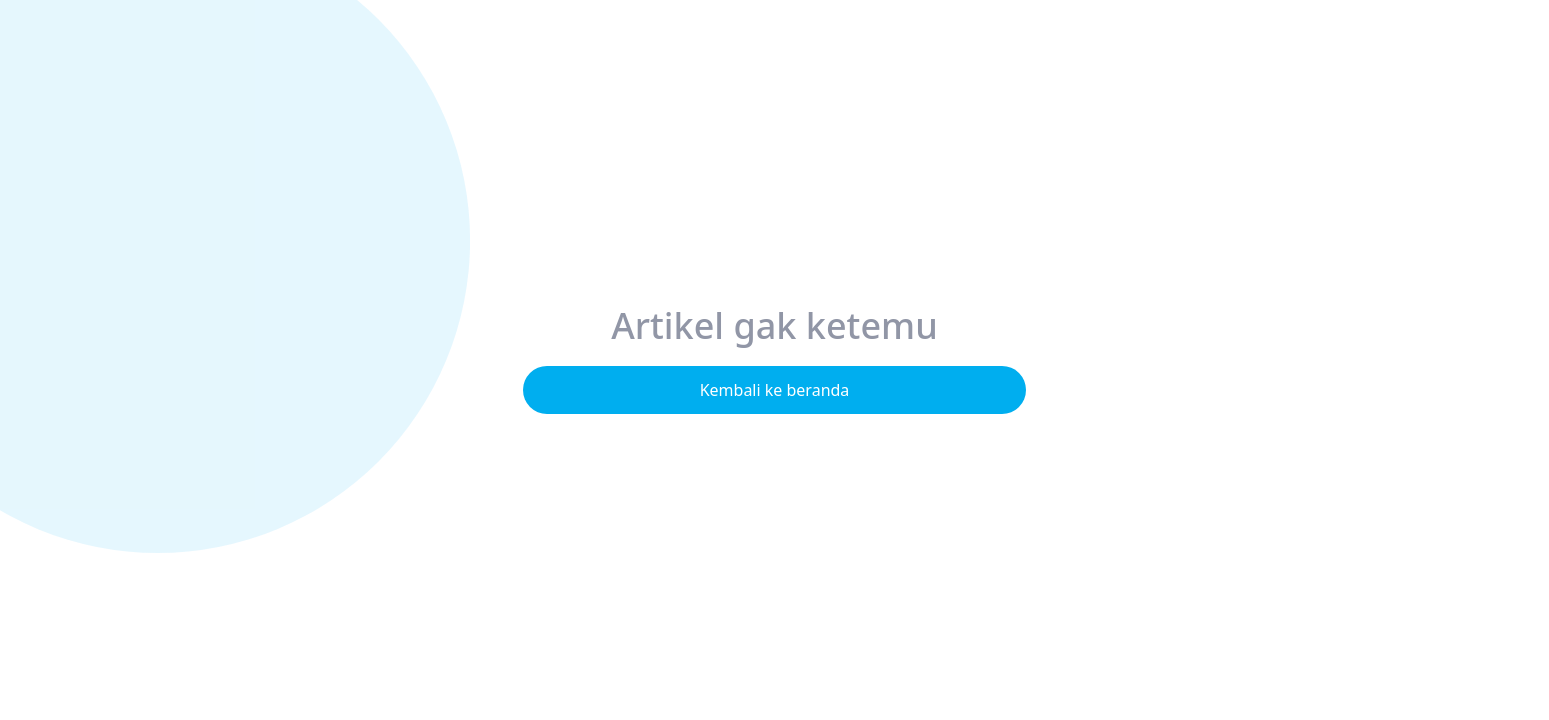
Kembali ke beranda (775, 390)
